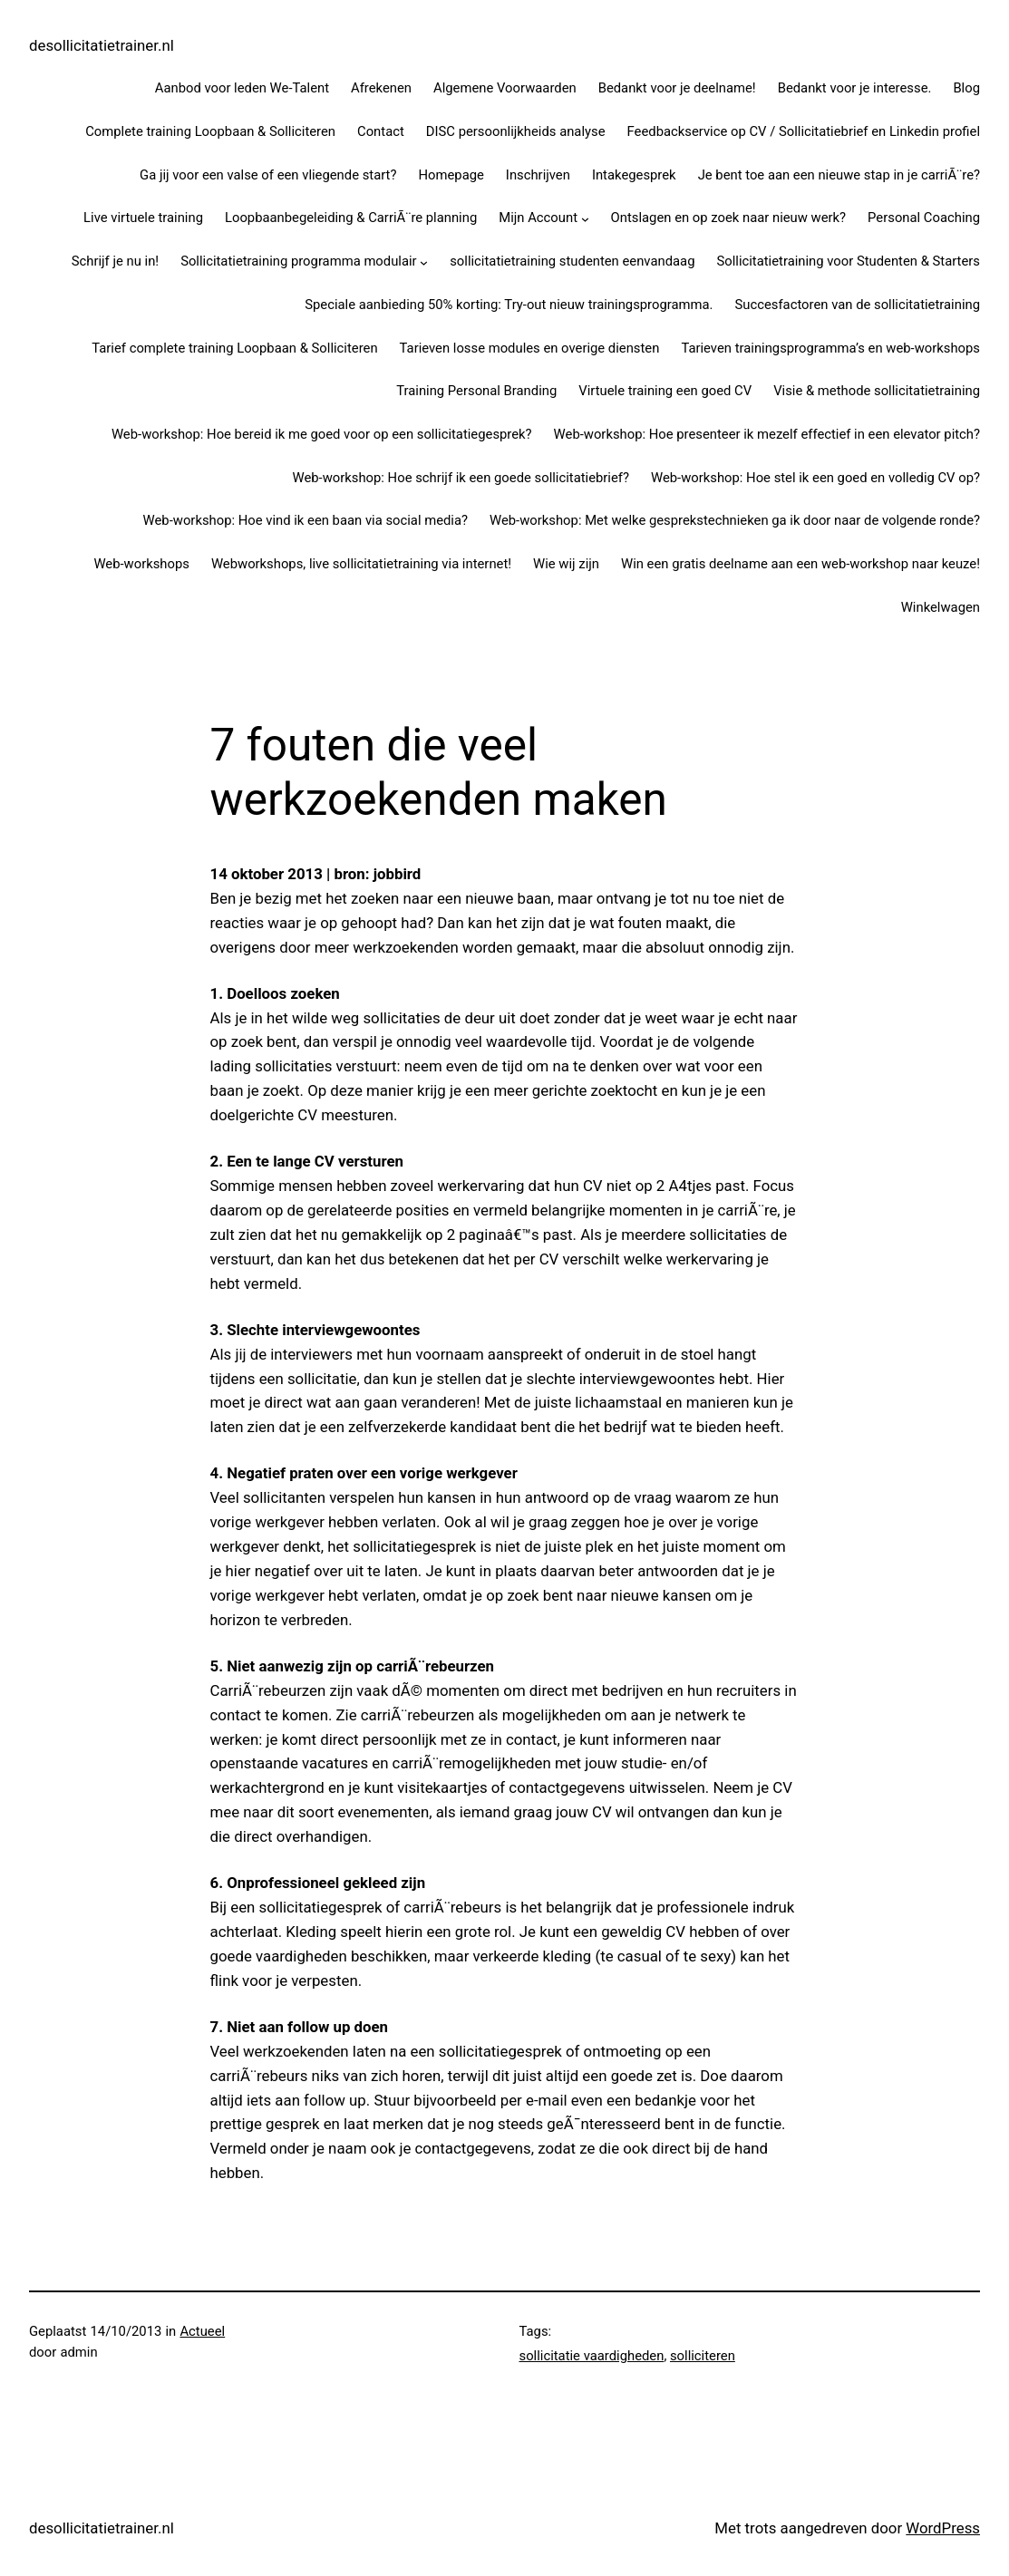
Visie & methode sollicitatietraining (876, 391)
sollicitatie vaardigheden (592, 2356)
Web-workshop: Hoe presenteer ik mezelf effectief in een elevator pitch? (767, 434)
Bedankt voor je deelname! (677, 88)
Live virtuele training (143, 217)
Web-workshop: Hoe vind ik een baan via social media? (305, 520)
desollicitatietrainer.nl (101, 45)
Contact (380, 131)
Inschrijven (538, 175)
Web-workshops (141, 564)
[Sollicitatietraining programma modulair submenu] (424, 262)
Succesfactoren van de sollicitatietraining (857, 304)
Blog (966, 88)
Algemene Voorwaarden (505, 88)
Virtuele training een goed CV (665, 391)
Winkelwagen (940, 607)
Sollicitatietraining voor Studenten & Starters (848, 261)
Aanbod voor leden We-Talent (242, 88)
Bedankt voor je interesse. (855, 88)
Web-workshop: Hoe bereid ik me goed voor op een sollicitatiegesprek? (322, 434)
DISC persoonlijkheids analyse (516, 131)
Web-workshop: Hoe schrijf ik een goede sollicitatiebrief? (461, 478)
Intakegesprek (634, 175)
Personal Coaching (924, 217)
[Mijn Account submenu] (585, 219)
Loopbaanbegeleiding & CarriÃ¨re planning (351, 217)
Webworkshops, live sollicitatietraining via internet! (361, 564)
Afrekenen (381, 88)
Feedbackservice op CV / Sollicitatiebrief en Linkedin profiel (803, 131)
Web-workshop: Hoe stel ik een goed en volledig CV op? (815, 478)
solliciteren (702, 2356)
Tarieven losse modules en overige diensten (530, 348)
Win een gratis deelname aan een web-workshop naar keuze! (800, 564)
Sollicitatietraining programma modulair (298, 261)
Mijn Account (538, 217)
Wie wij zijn (566, 564)
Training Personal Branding (476, 391)
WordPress (943, 2528)
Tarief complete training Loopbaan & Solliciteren (234, 348)
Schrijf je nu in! (115, 261)
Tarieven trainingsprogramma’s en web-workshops (830, 348)
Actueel (202, 2331)
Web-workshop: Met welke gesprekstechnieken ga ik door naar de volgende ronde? (735, 520)
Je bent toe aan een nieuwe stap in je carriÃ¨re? (839, 175)
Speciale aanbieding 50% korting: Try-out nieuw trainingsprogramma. (509, 304)
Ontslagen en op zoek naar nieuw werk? (729, 217)
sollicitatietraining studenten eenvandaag (572, 261)
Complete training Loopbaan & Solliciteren (210, 131)
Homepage (450, 175)
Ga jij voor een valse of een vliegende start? (268, 175)
